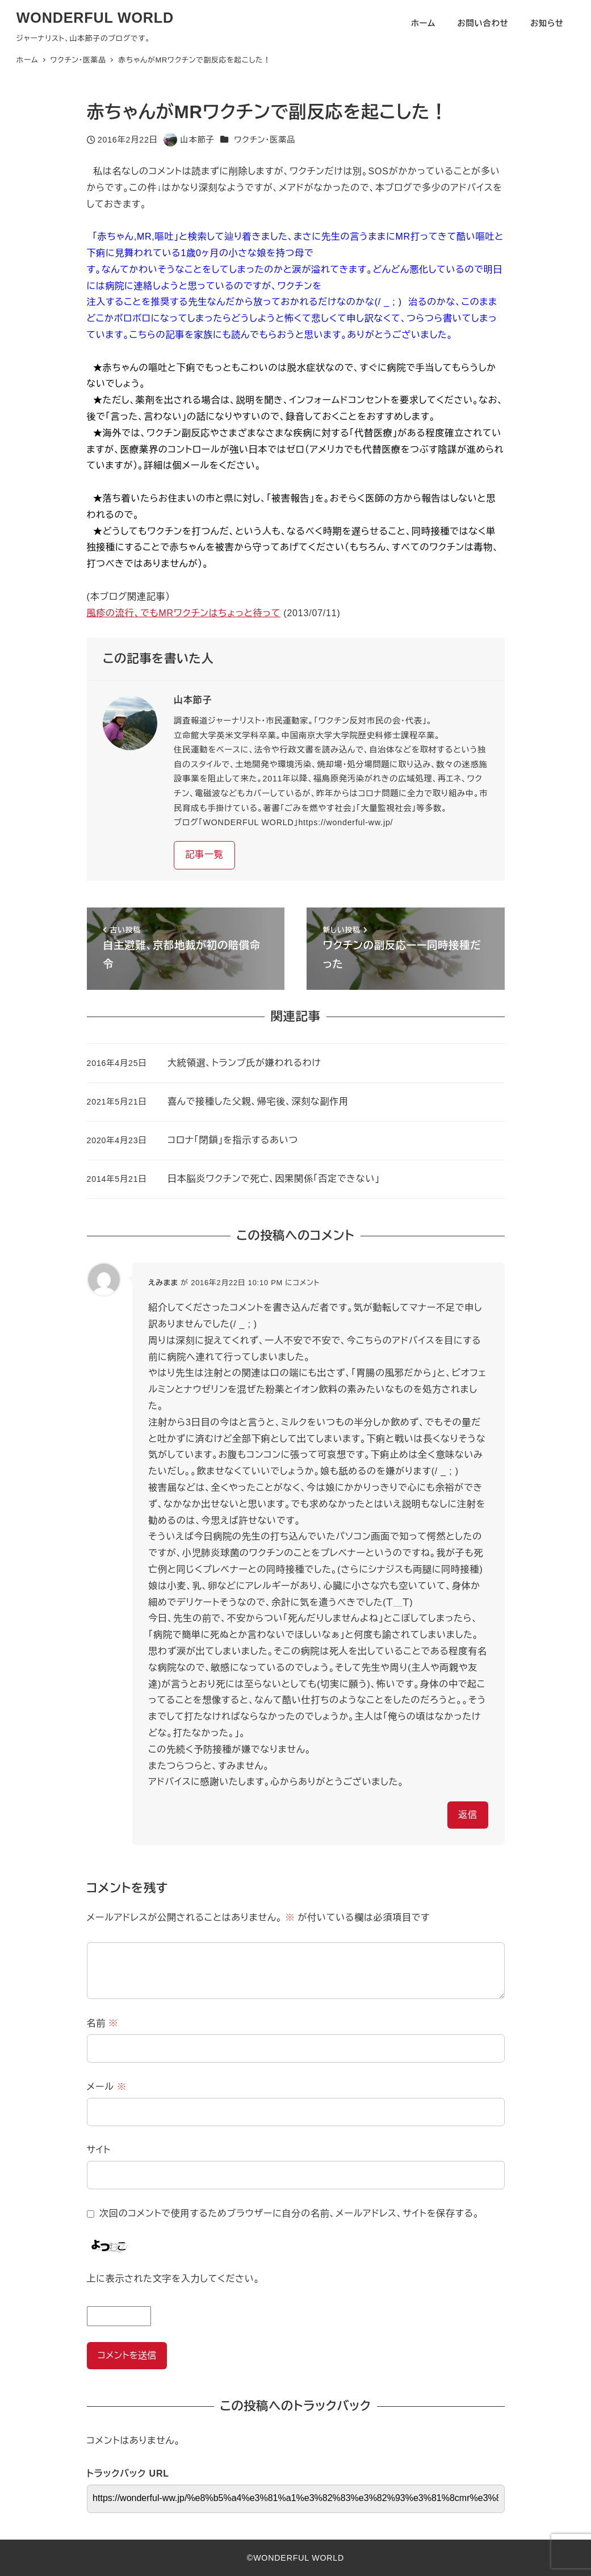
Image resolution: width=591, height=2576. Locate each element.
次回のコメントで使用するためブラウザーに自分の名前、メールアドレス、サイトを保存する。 (289, 2213)
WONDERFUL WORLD (95, 18)
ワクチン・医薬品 (264, 139)
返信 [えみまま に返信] (467, 1815)
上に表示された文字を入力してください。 (173, 2279)
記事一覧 (204, 854)
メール (107, 2087)
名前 (103, 2023)
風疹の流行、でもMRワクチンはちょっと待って (184, 613)
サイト (99, 2150)
